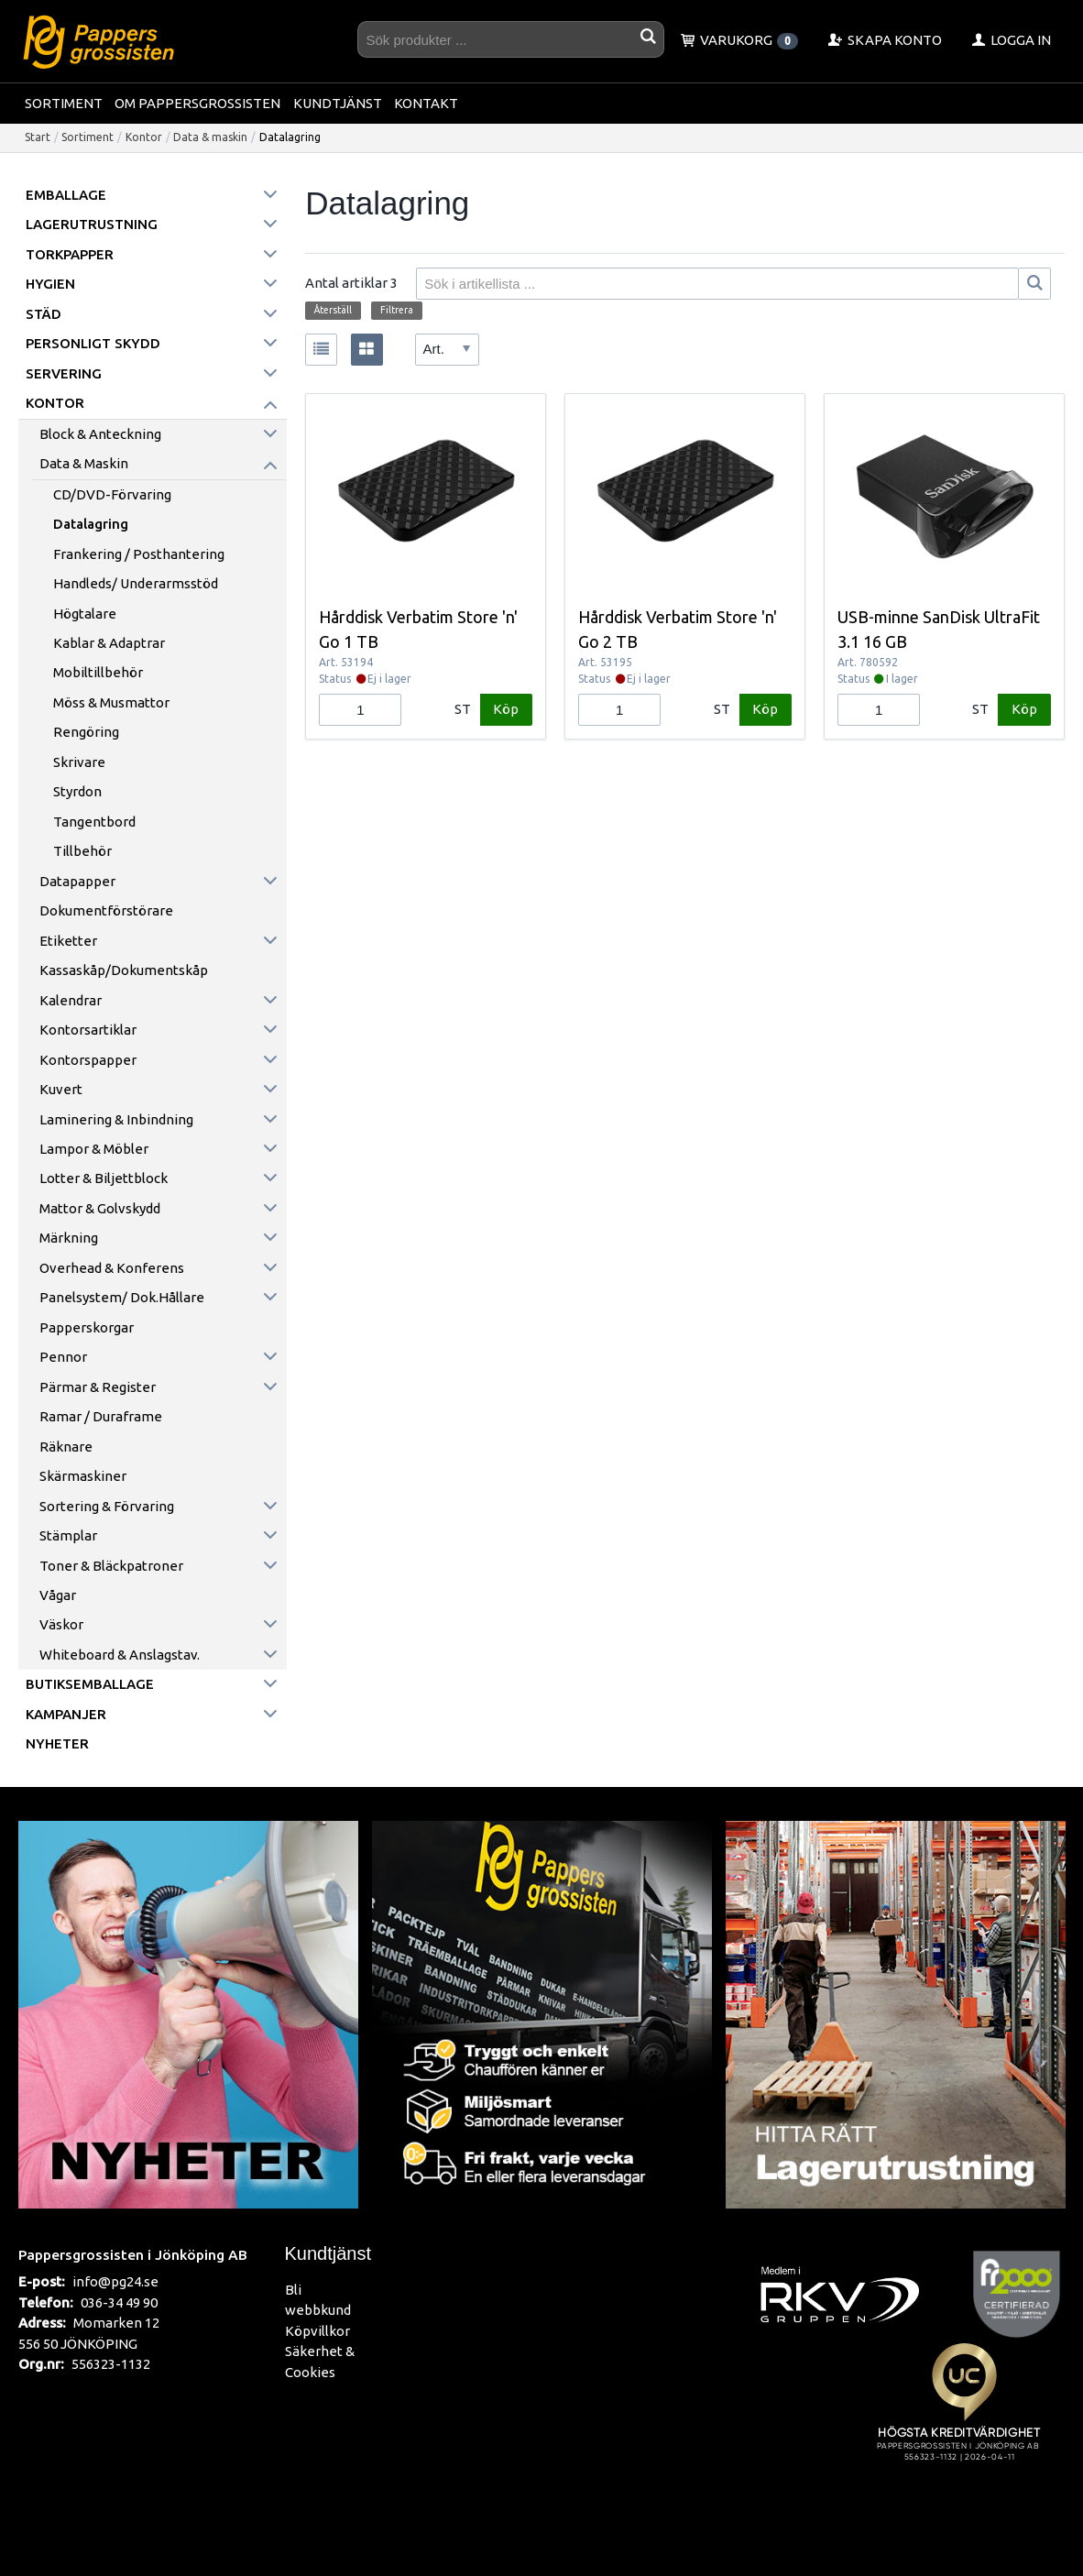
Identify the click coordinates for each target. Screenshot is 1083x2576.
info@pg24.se (115, 2281)
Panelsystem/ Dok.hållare (121, 1297)
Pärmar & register (97, 1387)
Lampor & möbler (93, 1148)
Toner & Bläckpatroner (111, 1565)
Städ (43, 314)
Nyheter (57, 1743)
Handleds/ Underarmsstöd (135, 583)
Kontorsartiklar (88, 1029)
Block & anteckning (100, 434)
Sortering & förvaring (106, 1506)
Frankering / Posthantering (138, 554)
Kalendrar (70, 1000)
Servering (64, 373)
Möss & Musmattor (111, 702)
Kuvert (60, 1089)
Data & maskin (210, 137)
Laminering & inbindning (116, 1119)
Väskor (61, 1624)
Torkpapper (70, 254)
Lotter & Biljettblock (103, 1178)
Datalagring (90, 524)
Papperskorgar (86, 1327)
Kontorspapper (88, 1060)
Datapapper (77, 881)
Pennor (63, 1357)
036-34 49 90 (119, 2302)
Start (37, 137)
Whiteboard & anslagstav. (119, 1654)
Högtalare (84, 613)
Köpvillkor (317, 2331)
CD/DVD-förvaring (112, 494)
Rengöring (86, 732)
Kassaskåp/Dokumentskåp (123, 970)
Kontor (144, 137)
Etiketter (68, 940)
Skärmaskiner (82, 1476)
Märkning (68, 1237)
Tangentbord (94, 821)
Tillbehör (82, 851)
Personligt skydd (93, 343)
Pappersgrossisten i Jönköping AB (132, 2254)
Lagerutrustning (92, 224)
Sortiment (64, 103)
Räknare (66, 1446)
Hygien (50, 283)
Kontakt (426, 103)
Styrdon (77, 791)
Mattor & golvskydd (99, 1208)
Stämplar (68, 1535)
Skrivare (79, 762)
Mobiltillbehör (98, 672)
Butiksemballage (90, 1684)
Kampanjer (66, 1714)
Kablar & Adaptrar (109, 643)
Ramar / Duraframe (100, 1416)
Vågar (57, 1595)
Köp (506, 709)
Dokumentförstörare (106, 910)
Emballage (66, 195)
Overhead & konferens (111, 1268)
